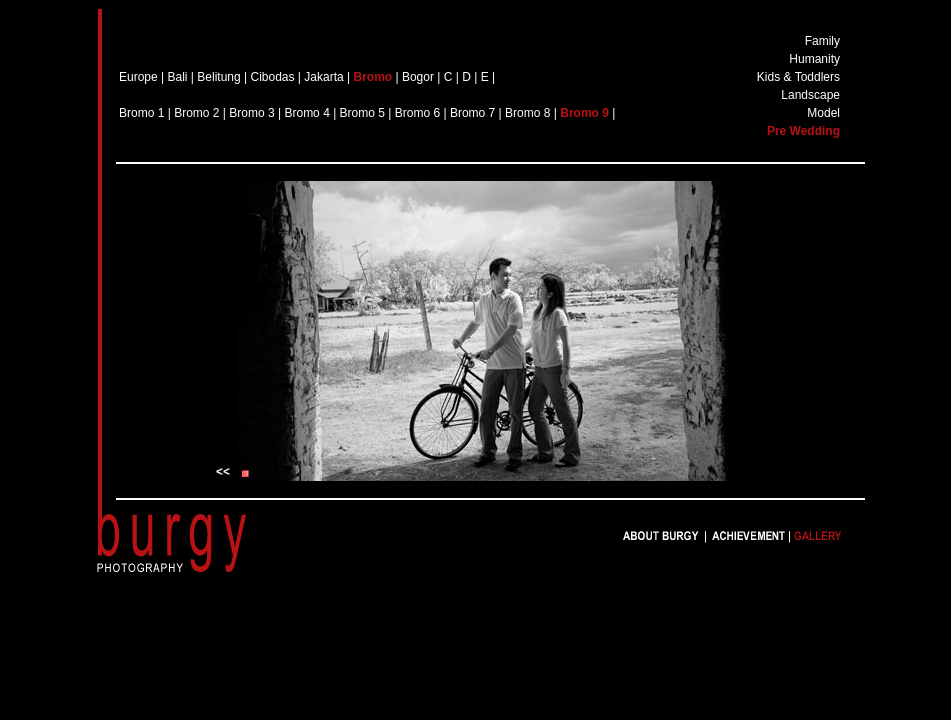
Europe (138, 77)
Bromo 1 (143, 113)
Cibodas (272, 77)
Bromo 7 (472, 113)
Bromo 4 (306, 113)
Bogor (418, 77)
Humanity (814, 59)
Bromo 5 (362, 113)
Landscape (810, 95)
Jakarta (323, 77)
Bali (178, 77)
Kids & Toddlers (798, 77)
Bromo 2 (196, 113)
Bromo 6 (417, 113)
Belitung (218, 77)
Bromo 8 (527, 113)
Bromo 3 (251, 113)
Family (822, 41)
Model (823, 113)
